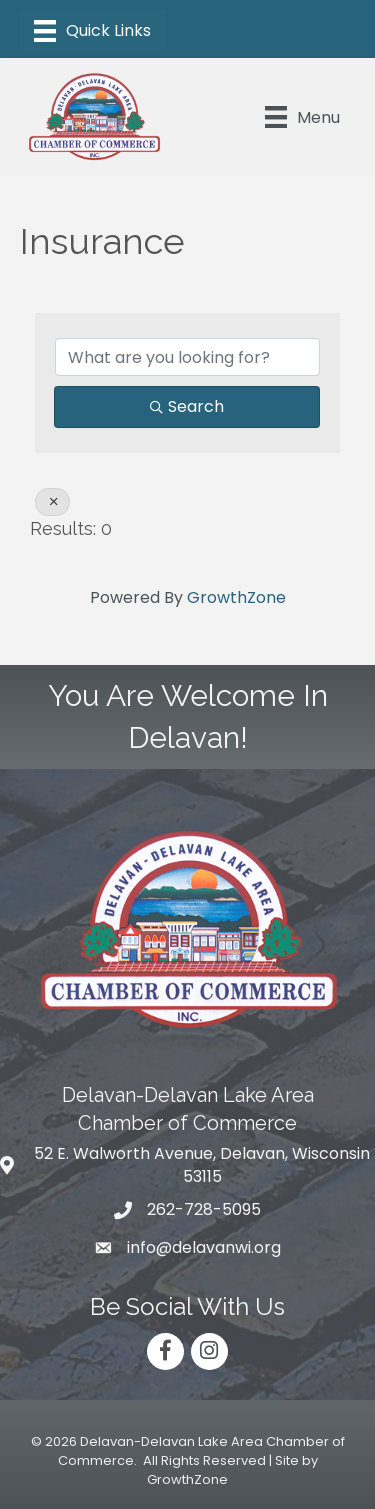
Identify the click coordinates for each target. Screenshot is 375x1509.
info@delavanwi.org (204, 1247)
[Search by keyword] (187, 357)
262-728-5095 (204, 1209)
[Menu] (92, 31)
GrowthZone (236, 597)
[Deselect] (52, 502)
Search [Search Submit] (187, 406)
